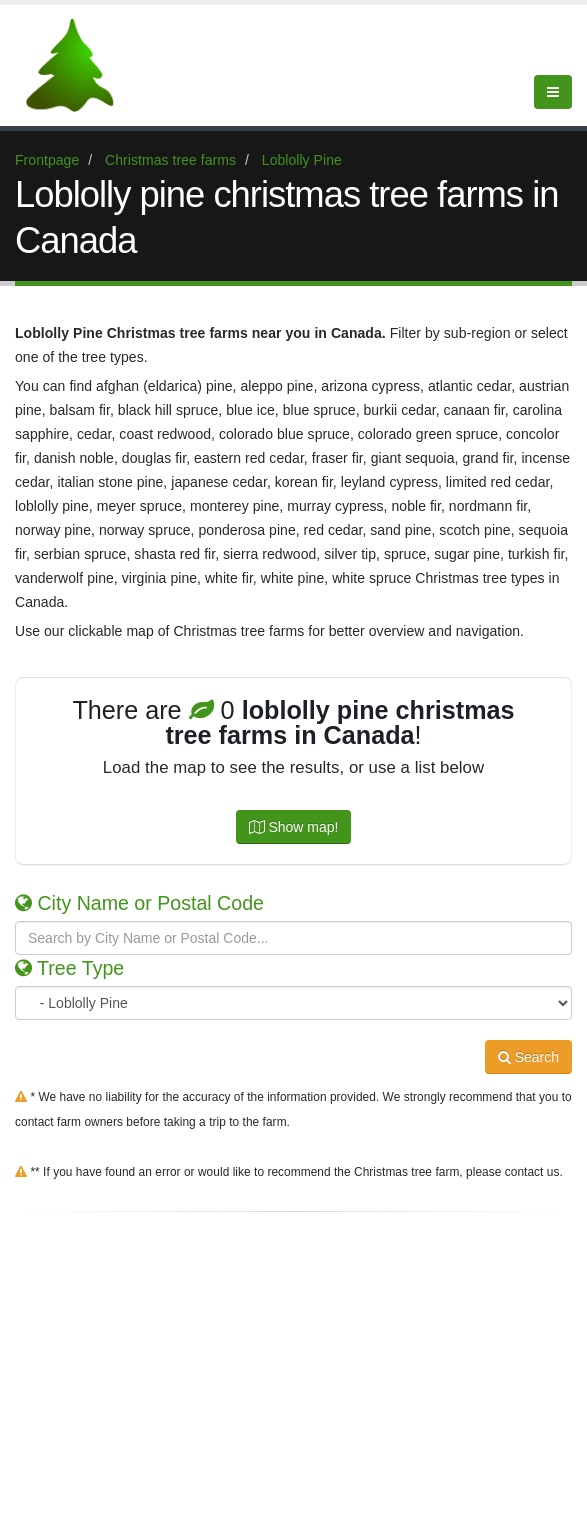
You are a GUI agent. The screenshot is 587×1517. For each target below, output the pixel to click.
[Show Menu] (553, 92)
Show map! (294, 827)
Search (528, 1057)
